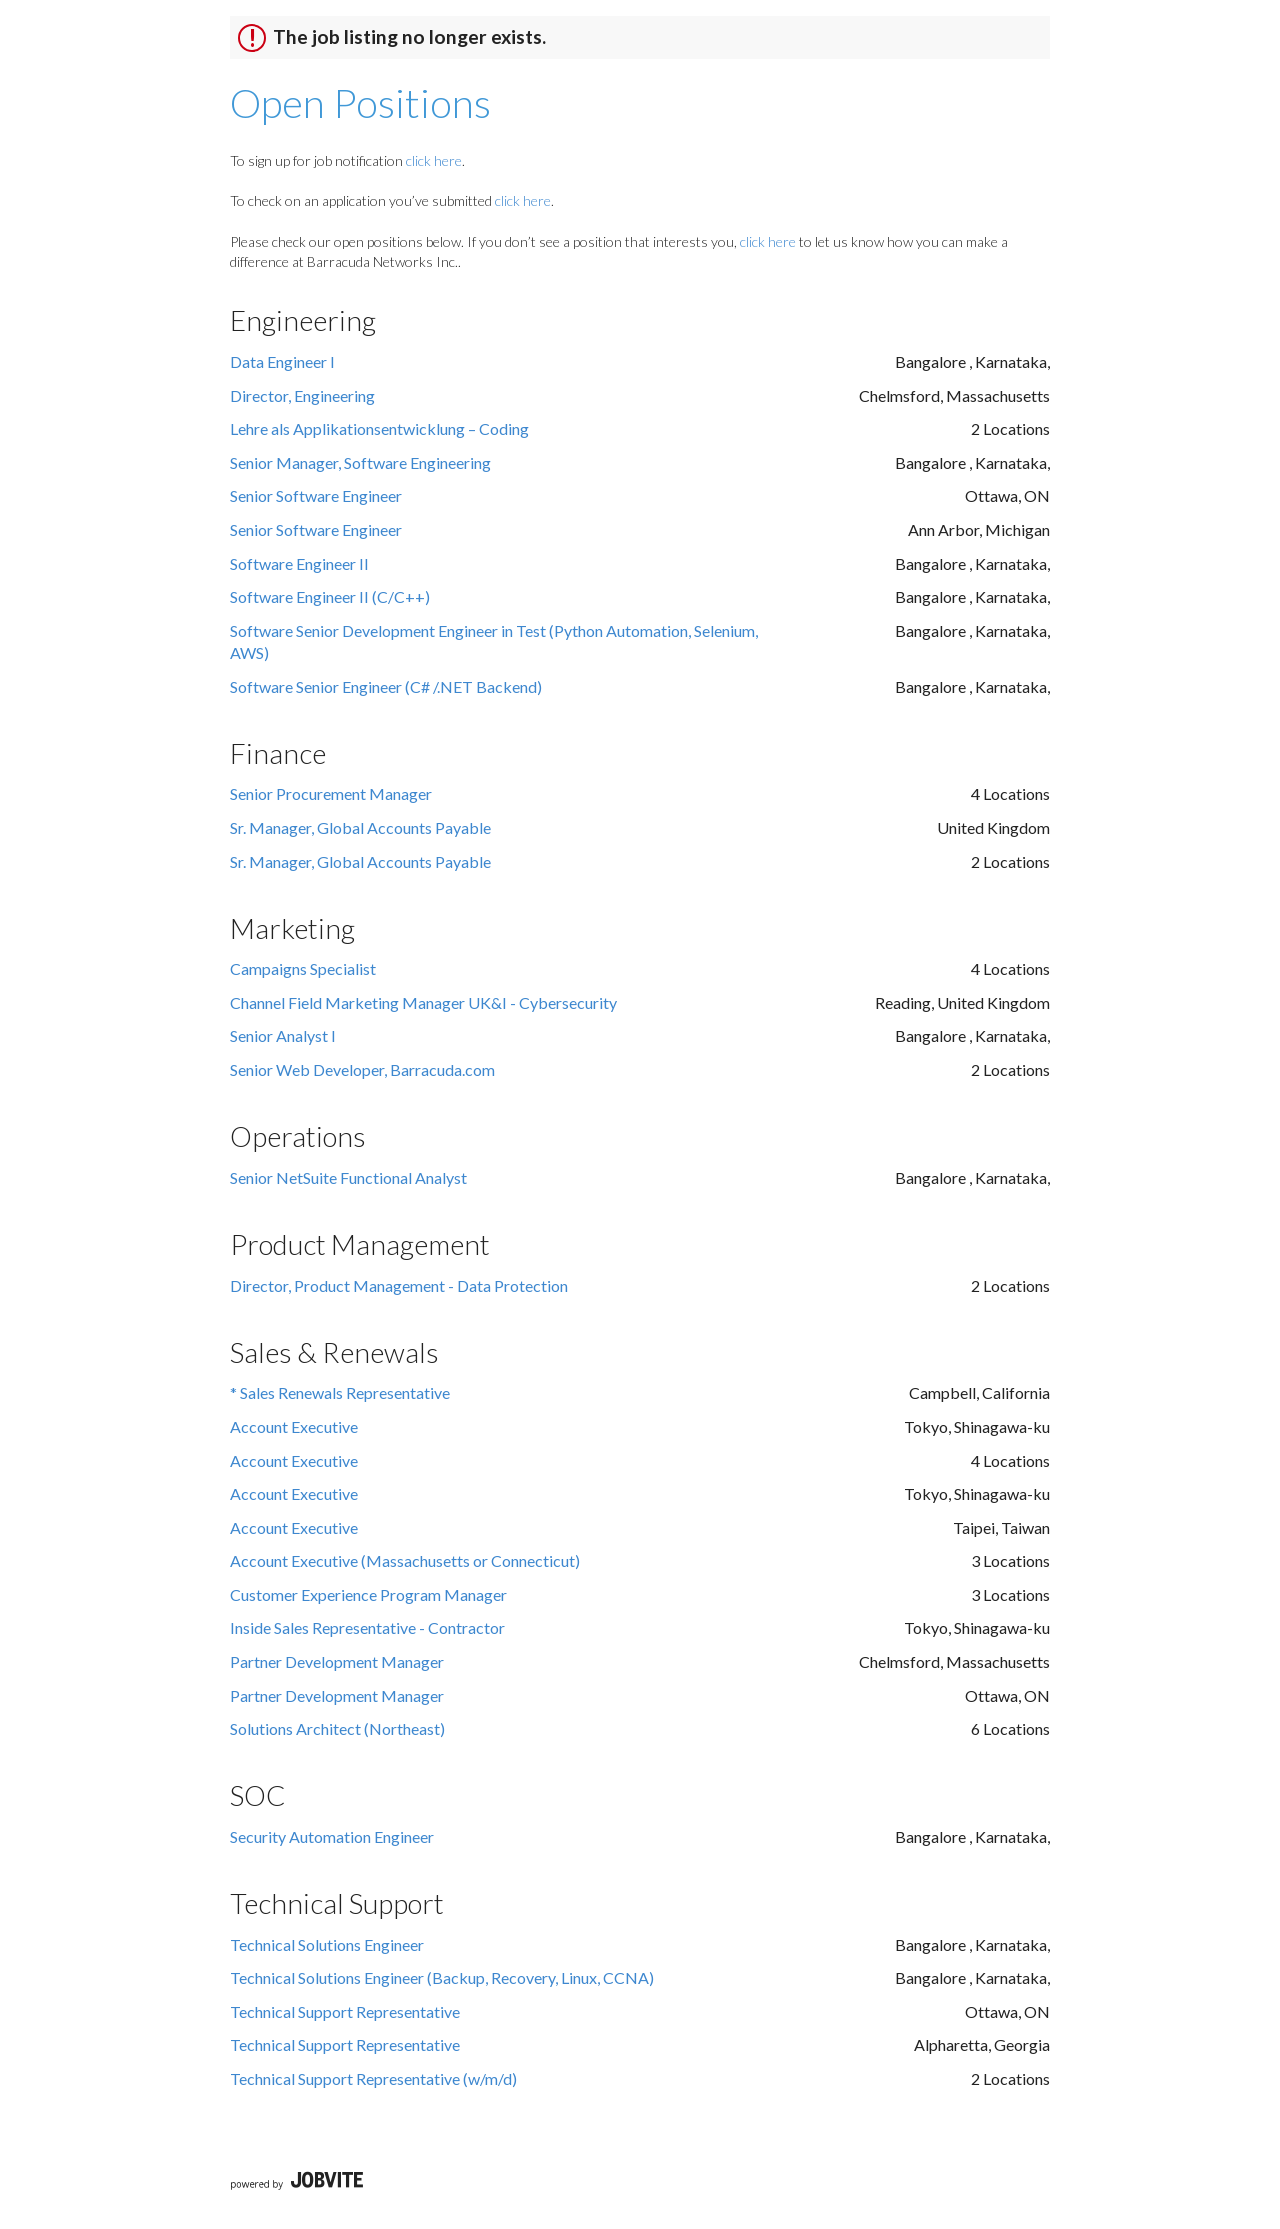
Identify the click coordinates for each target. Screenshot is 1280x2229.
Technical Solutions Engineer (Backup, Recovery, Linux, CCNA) (442, 1977)
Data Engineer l (282, 361)
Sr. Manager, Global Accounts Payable (360, 827)
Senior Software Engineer (316, 495)
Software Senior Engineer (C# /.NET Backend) (386, 686)
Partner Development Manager (337, 1661)
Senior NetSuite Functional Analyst (348, 1177)
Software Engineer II (299, 563)
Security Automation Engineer (332, 1836)
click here (434, 160)
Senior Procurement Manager (331, 793)
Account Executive (294, 1426)
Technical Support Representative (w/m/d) (373, 2078)
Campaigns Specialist (303, 968)
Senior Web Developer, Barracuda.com (362, 1069)
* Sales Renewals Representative (340, 1392)
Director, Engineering (302, 395)
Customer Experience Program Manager (368, 1594)
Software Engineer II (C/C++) (330, 596)
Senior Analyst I (283, 1035)
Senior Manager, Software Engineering (360, 462)
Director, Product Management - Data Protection (399, 1285)
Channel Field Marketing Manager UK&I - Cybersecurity (423, 1002)
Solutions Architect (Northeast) (337, 1728)
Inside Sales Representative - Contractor (367, 1627)
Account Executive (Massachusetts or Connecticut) (405, 1560)
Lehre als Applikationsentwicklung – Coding (379, 428)
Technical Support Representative (345, 2011)
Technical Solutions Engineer (327, 1944)
